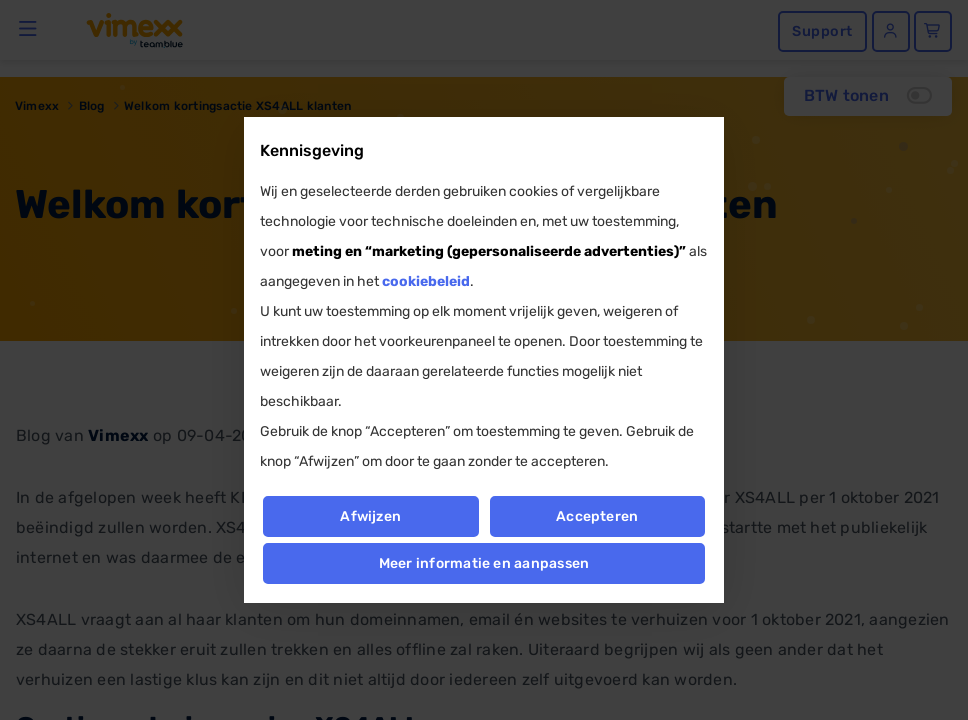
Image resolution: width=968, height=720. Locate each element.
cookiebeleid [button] (426, 281)
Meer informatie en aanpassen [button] (484, 563)
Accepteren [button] (597, 516)
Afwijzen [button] (370, 516)
